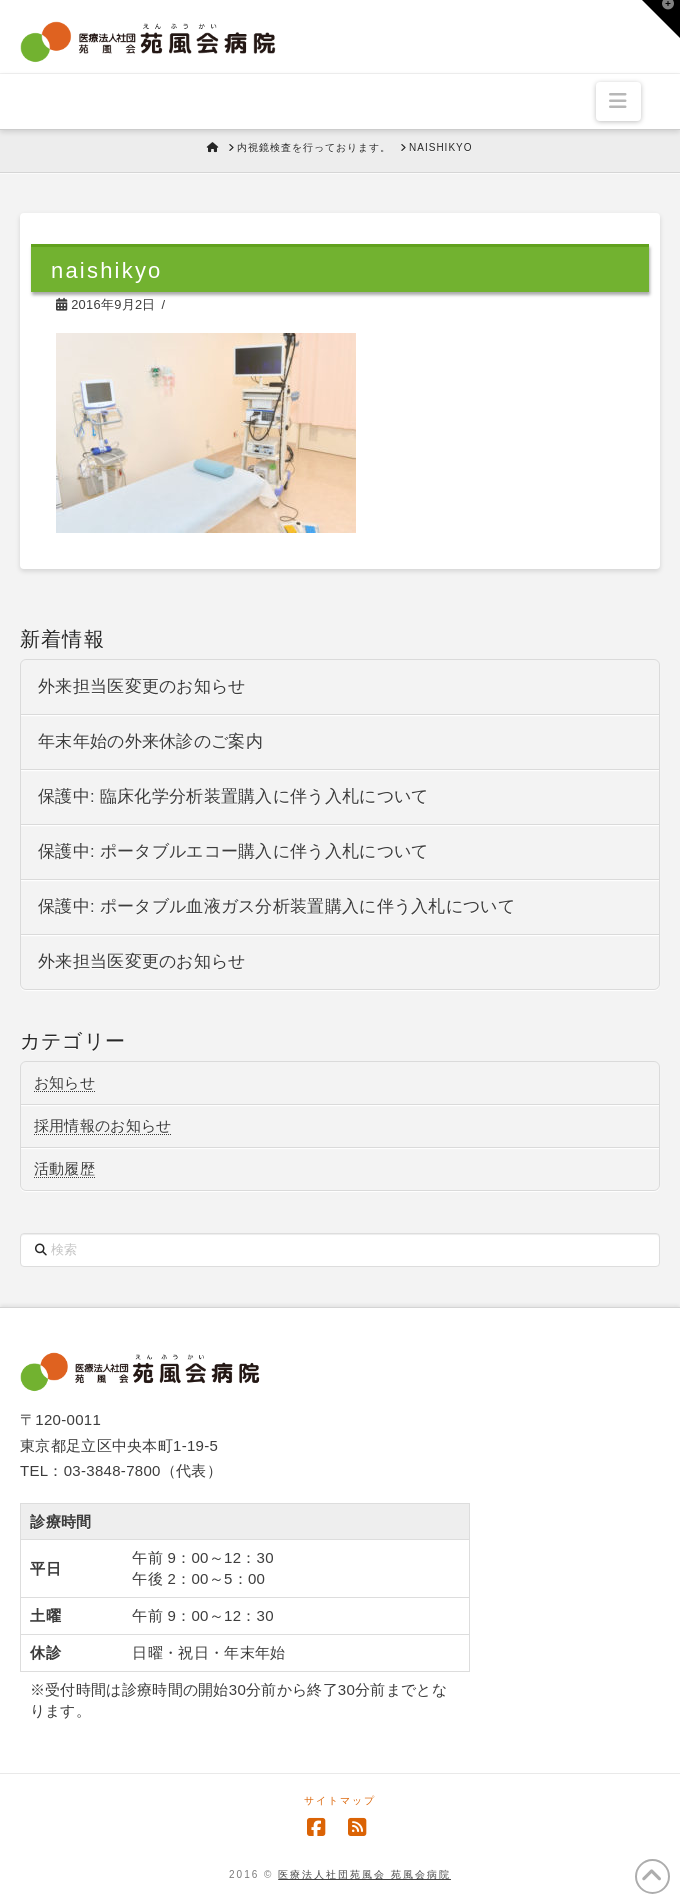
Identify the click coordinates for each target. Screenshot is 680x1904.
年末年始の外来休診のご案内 (150, 741)
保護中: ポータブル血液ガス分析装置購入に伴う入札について (276, 906)
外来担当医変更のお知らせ (142, 686)
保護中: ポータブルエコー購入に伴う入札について (233, 851)
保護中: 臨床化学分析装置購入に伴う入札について (233, 796)
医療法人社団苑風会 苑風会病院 (364, 1874)
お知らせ (64, 1082)
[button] (618, 101)
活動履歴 (64, 1168)
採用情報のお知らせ (103, 1125)
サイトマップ (340, 1800)
